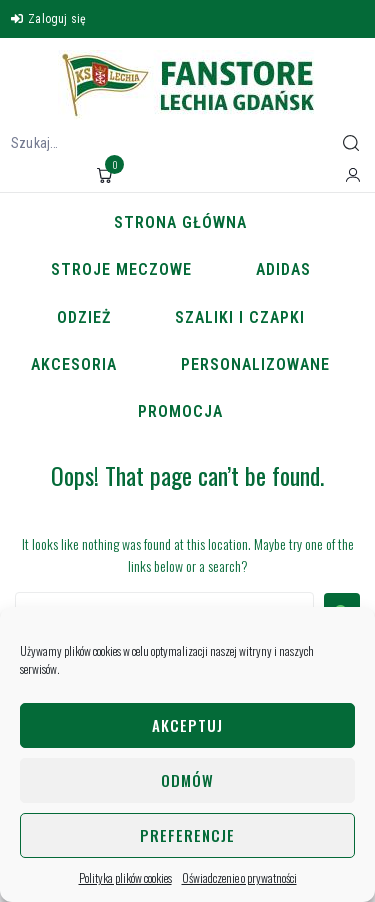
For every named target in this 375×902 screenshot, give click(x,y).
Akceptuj (187, 725)
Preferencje (187, 835)
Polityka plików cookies (125, 877)
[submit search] (351, 143)
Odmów (187, 780)
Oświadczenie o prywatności (239, 877)
